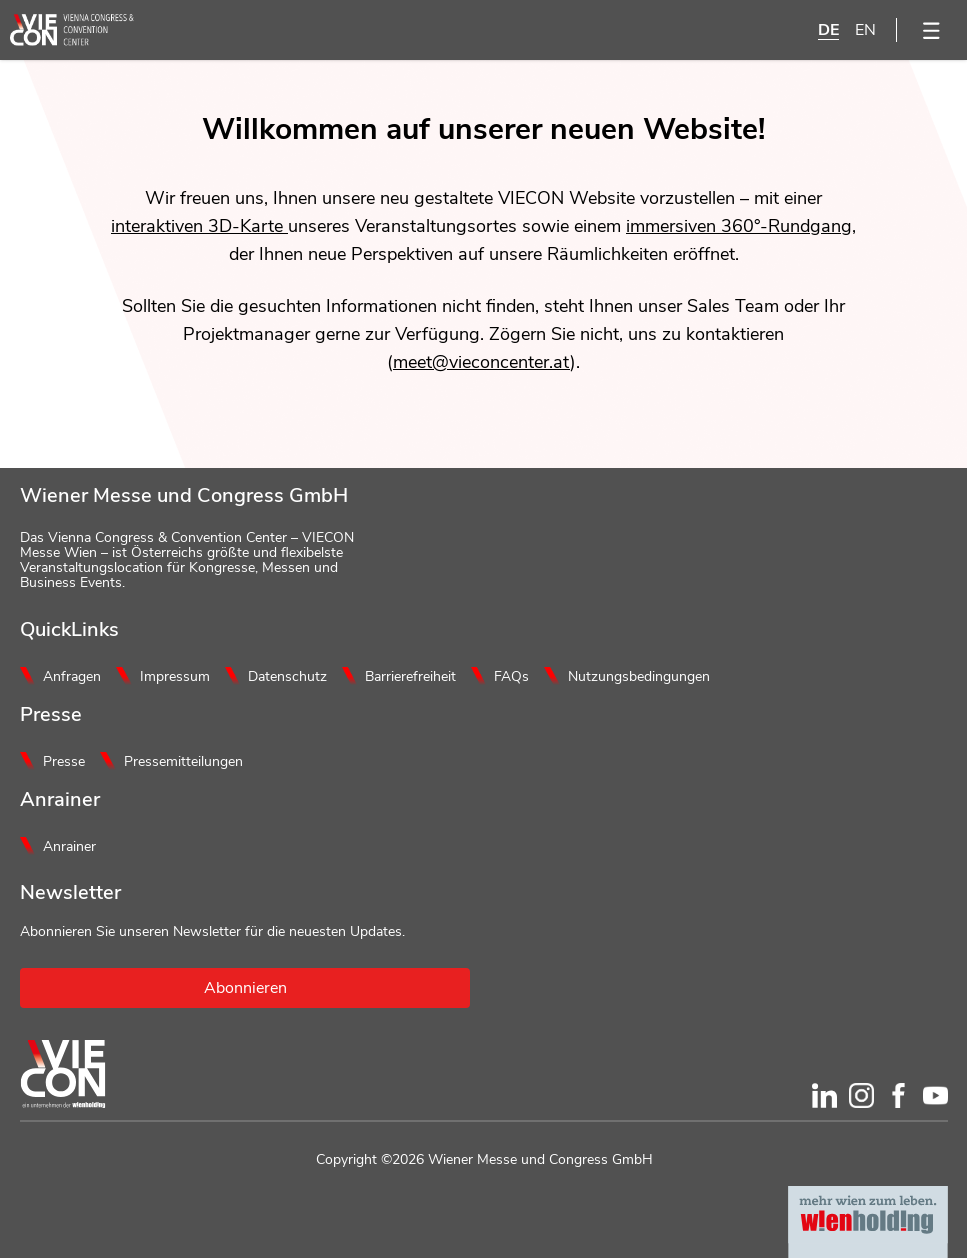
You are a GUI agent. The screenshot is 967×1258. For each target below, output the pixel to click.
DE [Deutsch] (828, 30)
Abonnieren (245, 988)
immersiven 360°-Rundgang (739, 226)
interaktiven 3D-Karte (199, 226)
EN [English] (865, 30)
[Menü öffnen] (932, 30)
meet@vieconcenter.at (481, 362)
